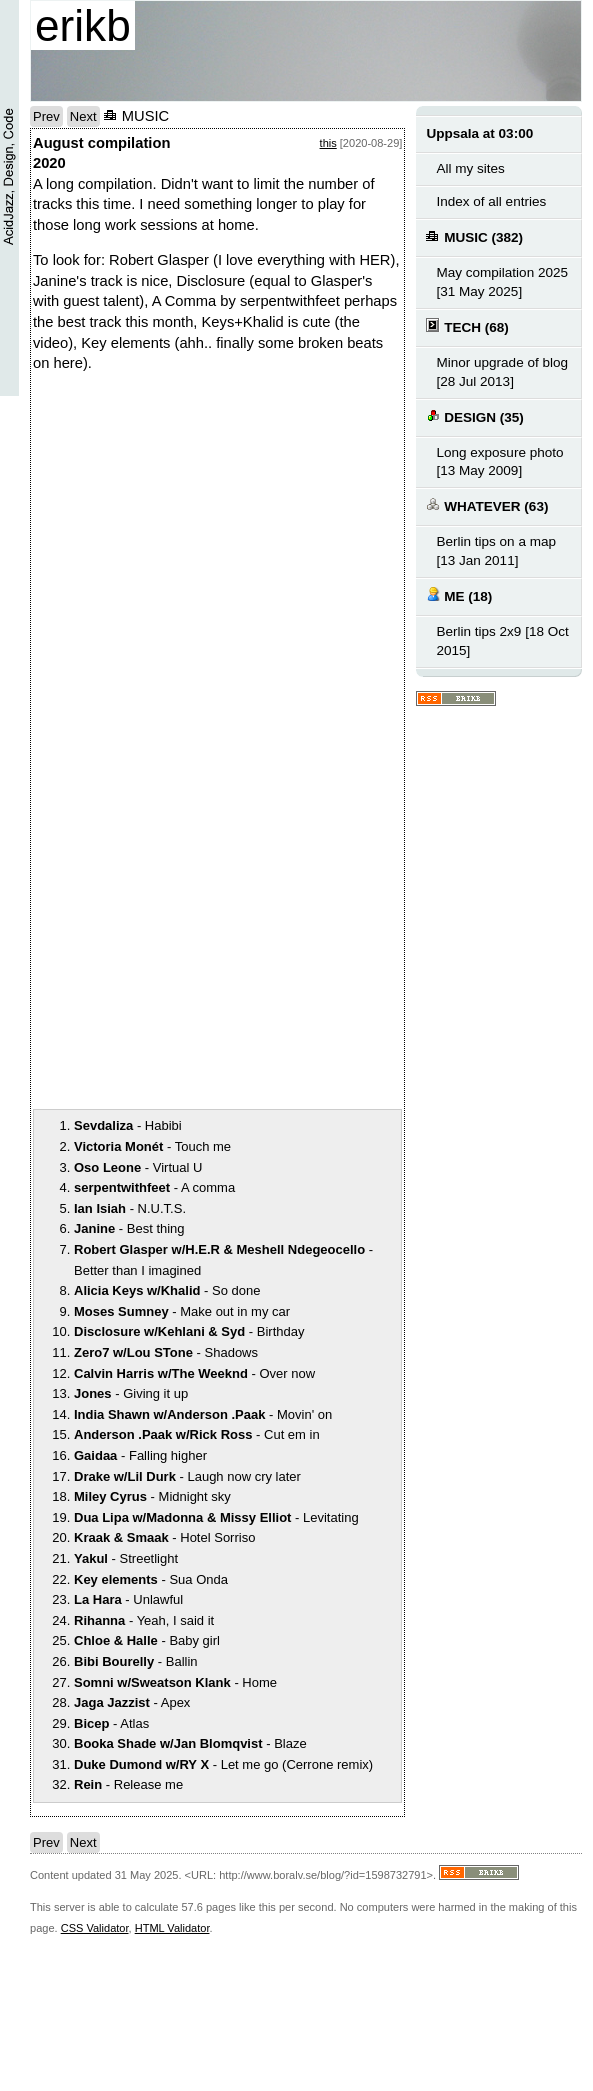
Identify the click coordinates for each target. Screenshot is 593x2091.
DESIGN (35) (474, 416)
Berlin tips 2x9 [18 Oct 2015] (502, 641)
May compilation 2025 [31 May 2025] (502, 282)
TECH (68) (467, 326)
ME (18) (459, 595)
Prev (46, 116)
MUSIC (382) (474, 236)
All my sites (470, 168)
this (328, 143)
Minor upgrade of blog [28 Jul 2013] (502, 372)
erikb (83, 25)
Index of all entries (491, 201)
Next (83, 116)
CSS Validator (95, 1928)
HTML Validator (172, 1928)
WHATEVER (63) (487, 505)
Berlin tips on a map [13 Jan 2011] (496, 551)
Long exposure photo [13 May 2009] (499, 462)
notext (183, 579)
